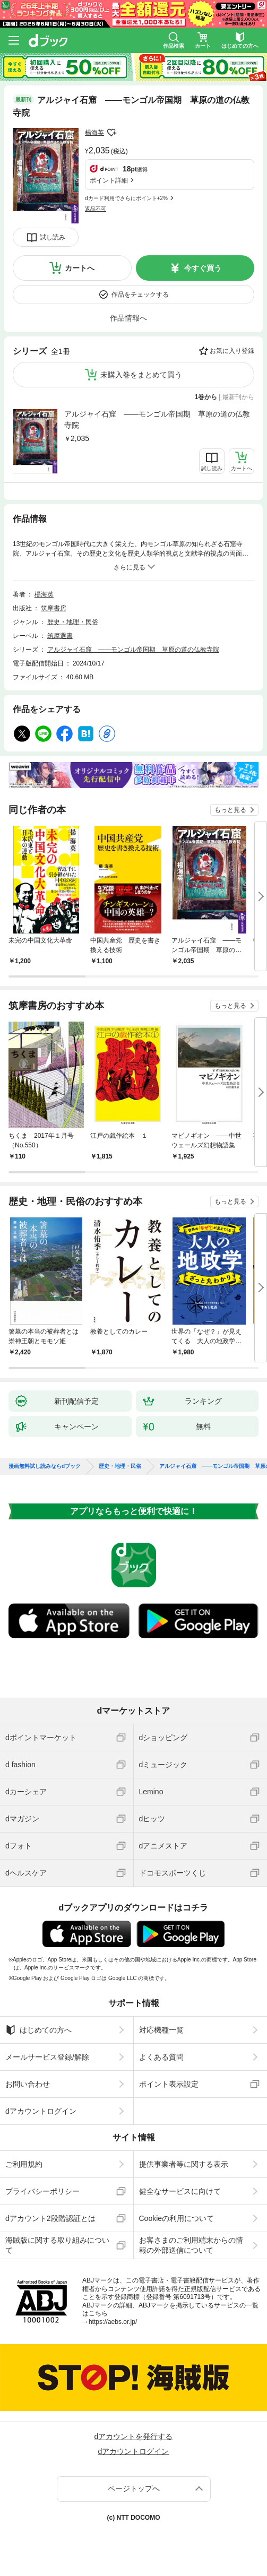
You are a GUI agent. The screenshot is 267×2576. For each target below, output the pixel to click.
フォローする (111, 132)
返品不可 (95, 209)
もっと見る (230, 810)
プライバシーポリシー (42, 2191)
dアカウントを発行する (133, 2436)
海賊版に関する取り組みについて (57, 2245)
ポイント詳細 (109, 180)
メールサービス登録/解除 (47, 2057)
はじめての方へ (38, 2030)
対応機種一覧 (161, 2030)
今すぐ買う (202, 268)
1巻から (206, 397)
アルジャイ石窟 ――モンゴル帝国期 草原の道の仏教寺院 (157, 419)
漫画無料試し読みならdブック (44, 1466)
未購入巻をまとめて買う (141, 374)
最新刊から (238, 397)
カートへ (79, 268)
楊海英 (94, 132)
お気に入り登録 (232, 351)
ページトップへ (134, 2488)
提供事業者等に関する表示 (183, 2164)
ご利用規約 (23, 2164)
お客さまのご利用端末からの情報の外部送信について (191, 2245)
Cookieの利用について (176, 2218)
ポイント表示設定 (169, 2084)
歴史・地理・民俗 (72, 622)
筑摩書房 (53, 608)
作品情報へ (128, 318)
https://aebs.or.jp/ (113, 2322)
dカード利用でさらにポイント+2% (126, 198)
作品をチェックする (140, 294)
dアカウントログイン (40, 2111)
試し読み (52, 237)
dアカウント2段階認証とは (50, 2218)
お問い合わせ (27, 2084)
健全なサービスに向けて (180, 2191)
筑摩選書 (60, 635)
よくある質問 (161, 2057)
